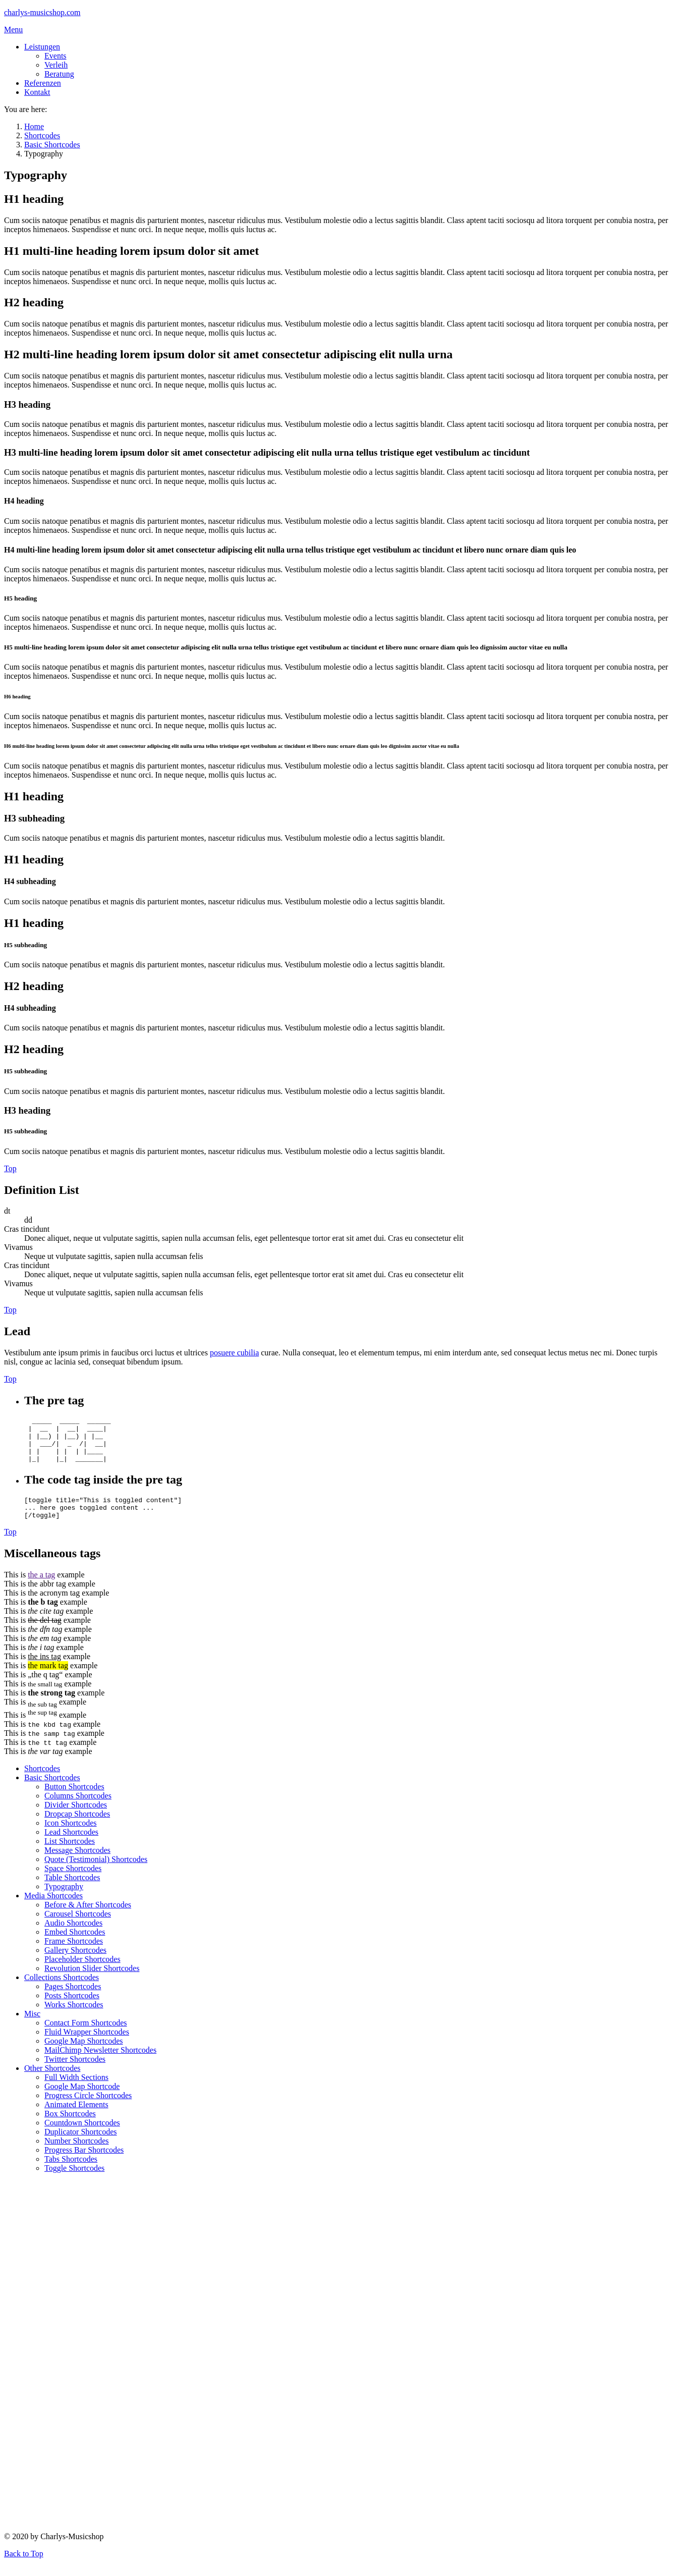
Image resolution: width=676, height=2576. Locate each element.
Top (10, 1168)
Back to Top (23, 2567)
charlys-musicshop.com (42, 12)
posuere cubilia (234, 1352)
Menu (13, 29)
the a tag (41, 1588)
